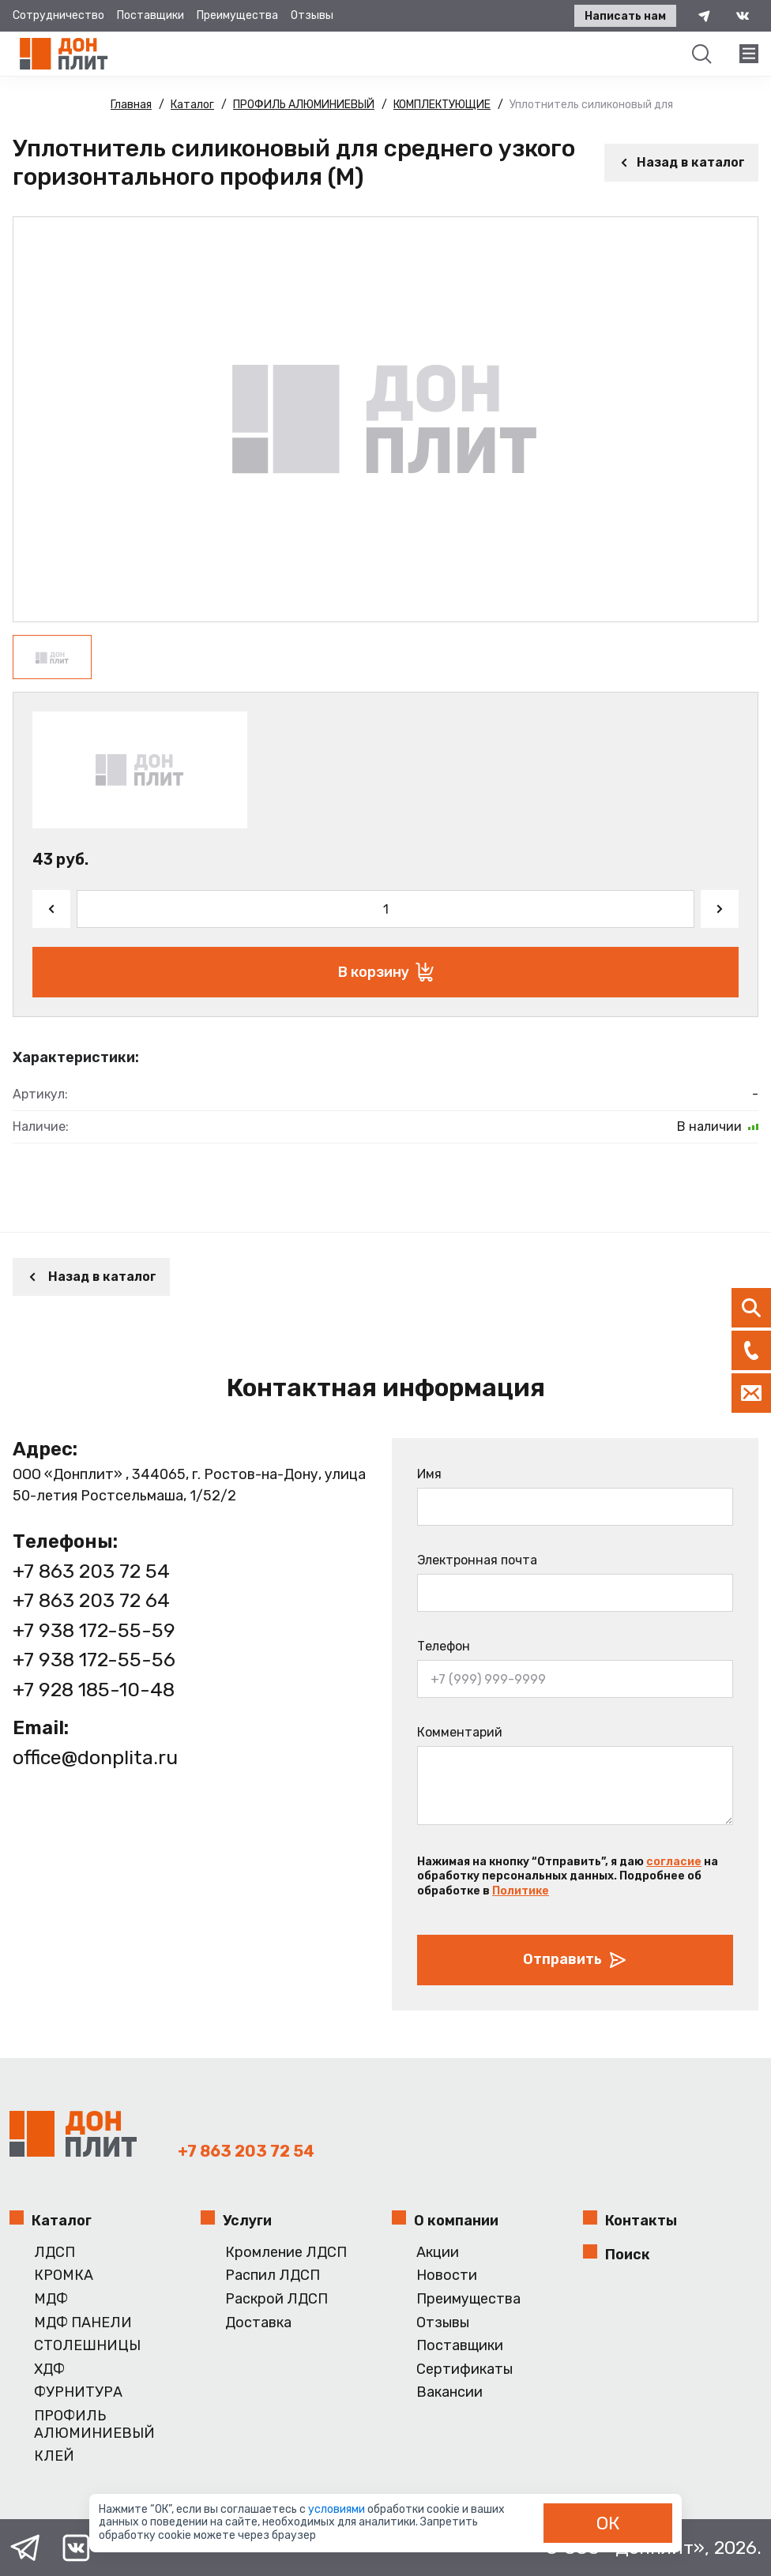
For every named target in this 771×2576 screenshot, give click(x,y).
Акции (437, 2252)
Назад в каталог (681, 162)
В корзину (386, 972)
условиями (337, 2509)
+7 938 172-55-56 (94, 1659)
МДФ (51, 2299)
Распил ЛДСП (272, 2275)
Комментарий (459, 1732)
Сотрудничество (58, 15)
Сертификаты (464, 2369)
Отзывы (312, 15)
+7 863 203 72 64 (91, 1600)
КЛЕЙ (54, 2456)
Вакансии (449, 2392)
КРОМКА (63, 2275)
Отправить (575, 1960)
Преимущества (237, 15)
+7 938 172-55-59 (94, 1630)
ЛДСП (54, 2252)
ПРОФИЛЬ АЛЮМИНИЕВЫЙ (94, 2425)
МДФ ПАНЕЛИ (83, 2323)
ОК (608, 2523)
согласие (673, 1861)
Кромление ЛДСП (286, 2252)
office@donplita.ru (95, 1757)
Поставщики (150, 15)
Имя (429, 1473)
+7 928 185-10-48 (94, 1689)
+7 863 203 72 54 (91, 1571)
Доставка (258, 2323)
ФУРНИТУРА (78, 2392)
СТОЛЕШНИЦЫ (87, 2346)
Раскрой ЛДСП (276, 2299)
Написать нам (625, 16)
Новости (446, 2275)
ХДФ (49, 2369)
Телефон (443, 1646)
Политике (520, 1891)
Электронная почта (477, 1560)
